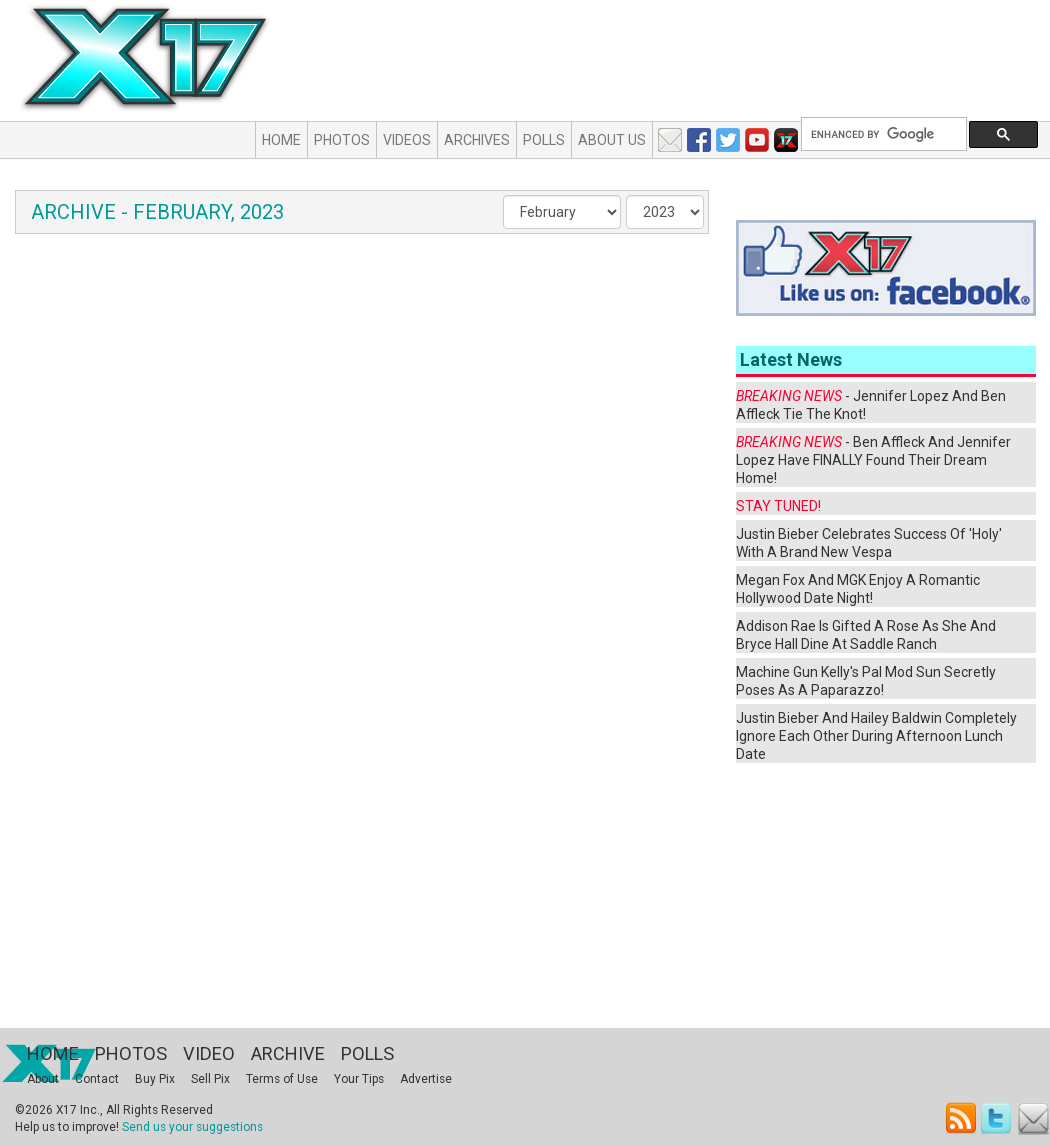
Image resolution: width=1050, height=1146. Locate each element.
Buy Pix (155, 1079)
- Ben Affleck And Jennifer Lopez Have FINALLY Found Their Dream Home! (873, 460)
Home (281, 140)
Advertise (426, 1079)
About (43, 1079)
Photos (342, 140)
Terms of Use (282, 1079)
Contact (97, 1079)
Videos (407, 140)
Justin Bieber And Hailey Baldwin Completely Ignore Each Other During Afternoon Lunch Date (876, 736)
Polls (544, 140)
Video (209, 1053)
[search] (882, 134)
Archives (477, 140)
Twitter (997, 1118)
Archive (288, 1053)
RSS (961, 1118)
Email (1033, 1118)
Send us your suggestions (192, 1127)
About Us (612, 140)
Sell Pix (210, 1079)
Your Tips (359, 1079)
